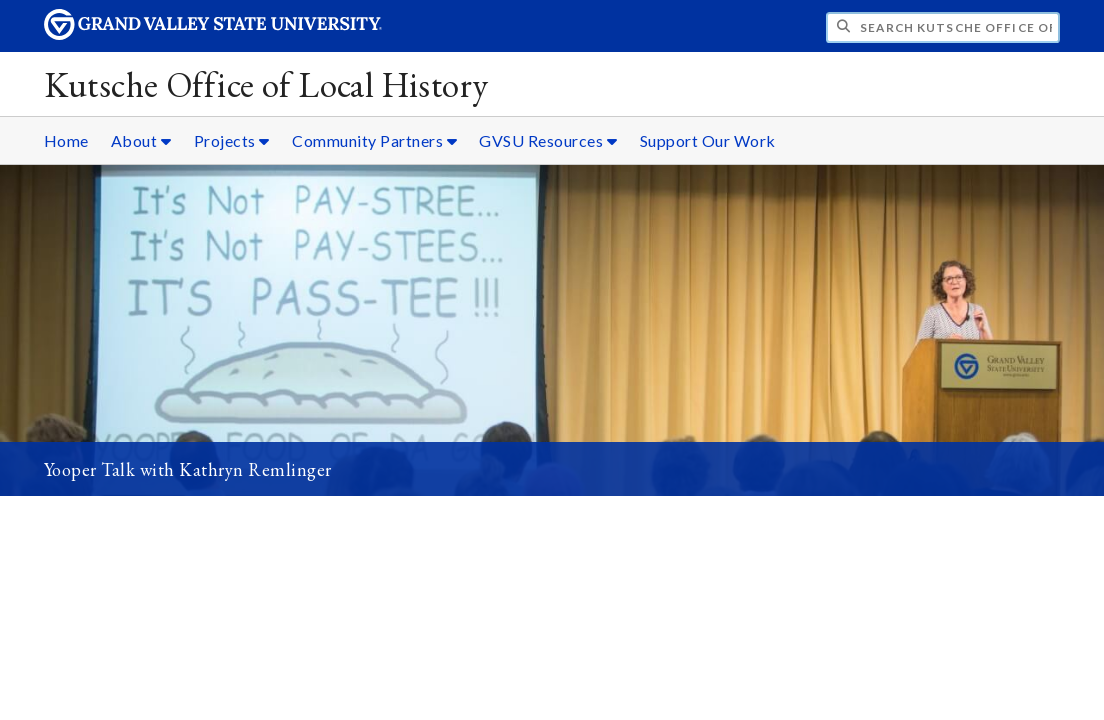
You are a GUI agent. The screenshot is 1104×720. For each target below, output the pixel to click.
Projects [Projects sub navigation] (232, 140)
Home (66, 140)
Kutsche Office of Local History (266, 84)
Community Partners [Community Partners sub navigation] (374, 140)
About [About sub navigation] (141, 140)
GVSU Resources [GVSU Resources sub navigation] (548, 140)
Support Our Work (708, 140)
